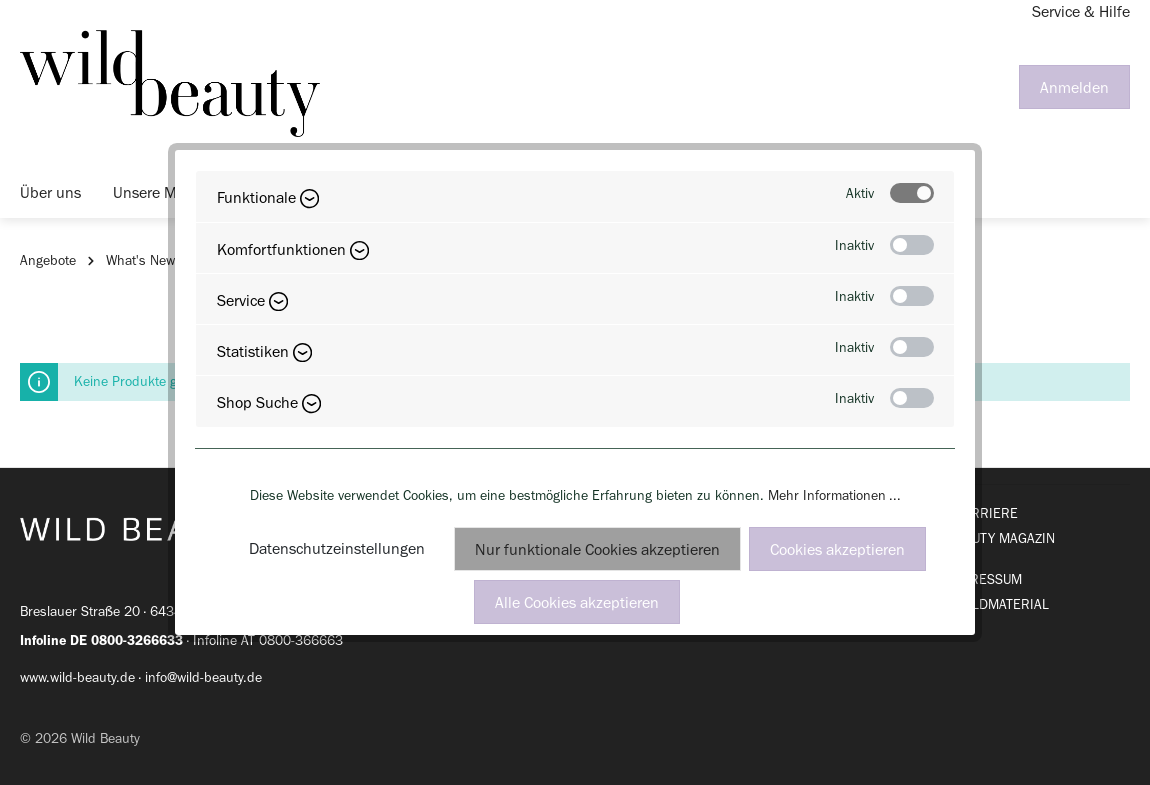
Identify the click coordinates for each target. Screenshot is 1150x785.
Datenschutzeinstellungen (337, 548)
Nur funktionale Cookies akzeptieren (597, 549)
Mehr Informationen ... (834, 495)
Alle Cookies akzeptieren (577, 602)
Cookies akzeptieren (837, 549)
